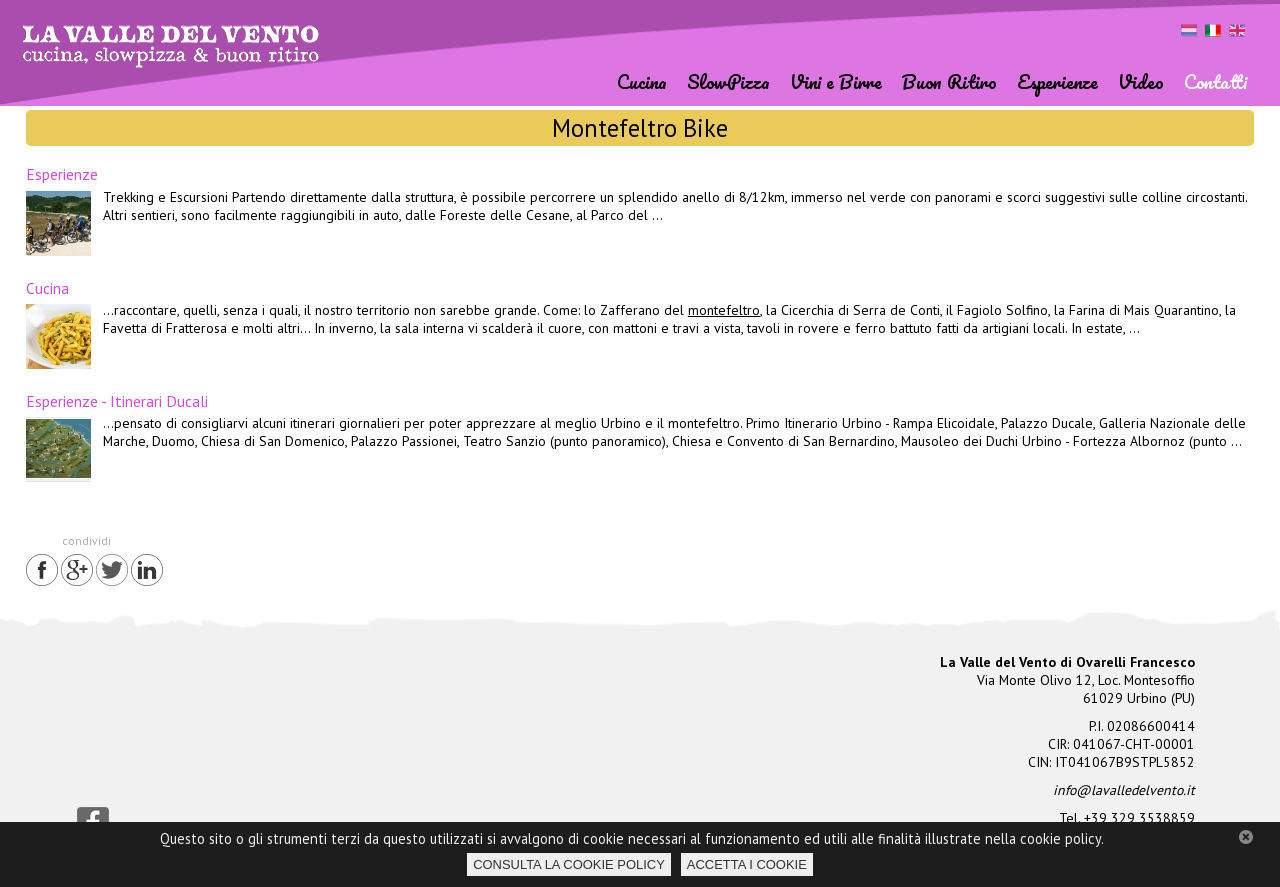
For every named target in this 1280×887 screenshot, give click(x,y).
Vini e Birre (836, 81)
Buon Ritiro (949, 81)
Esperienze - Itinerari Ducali (117, 401)
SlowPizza (728, 81)
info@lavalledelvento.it (1124, 790)
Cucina (47, 288)
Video (1141, 81)
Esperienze (62, 174)
